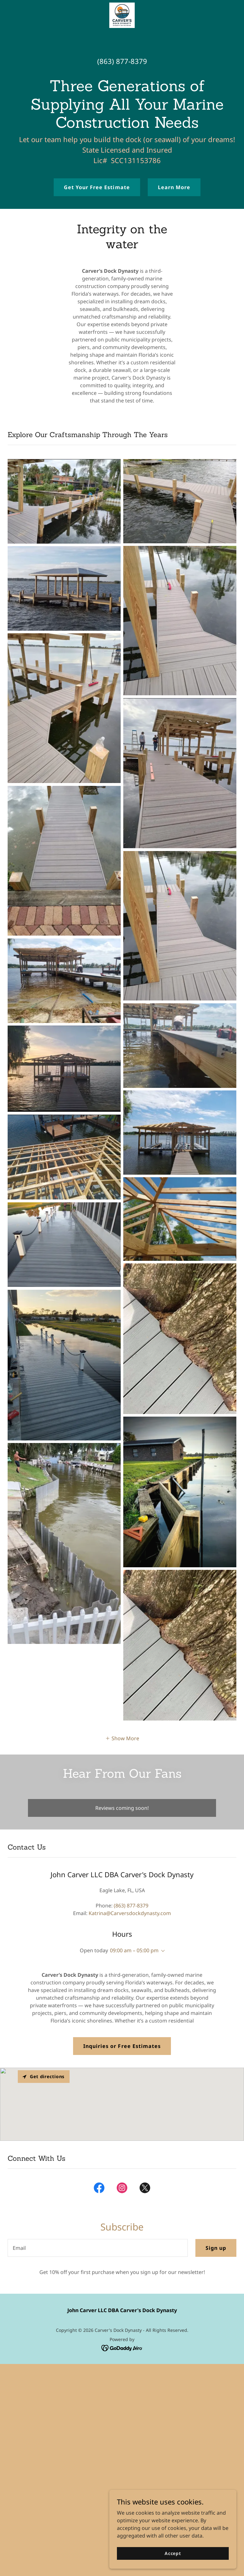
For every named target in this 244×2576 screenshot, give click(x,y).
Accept (173, 2553)
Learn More (174, 187)
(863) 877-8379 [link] (122, 61)
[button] (122, 1738)
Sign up (216, 2247)
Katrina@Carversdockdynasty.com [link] (130, 1913)
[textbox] (98, 2248)
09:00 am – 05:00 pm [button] (134, 1950)
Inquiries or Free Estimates (121, 2046)
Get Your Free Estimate (97, 187)
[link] (122, 15)
